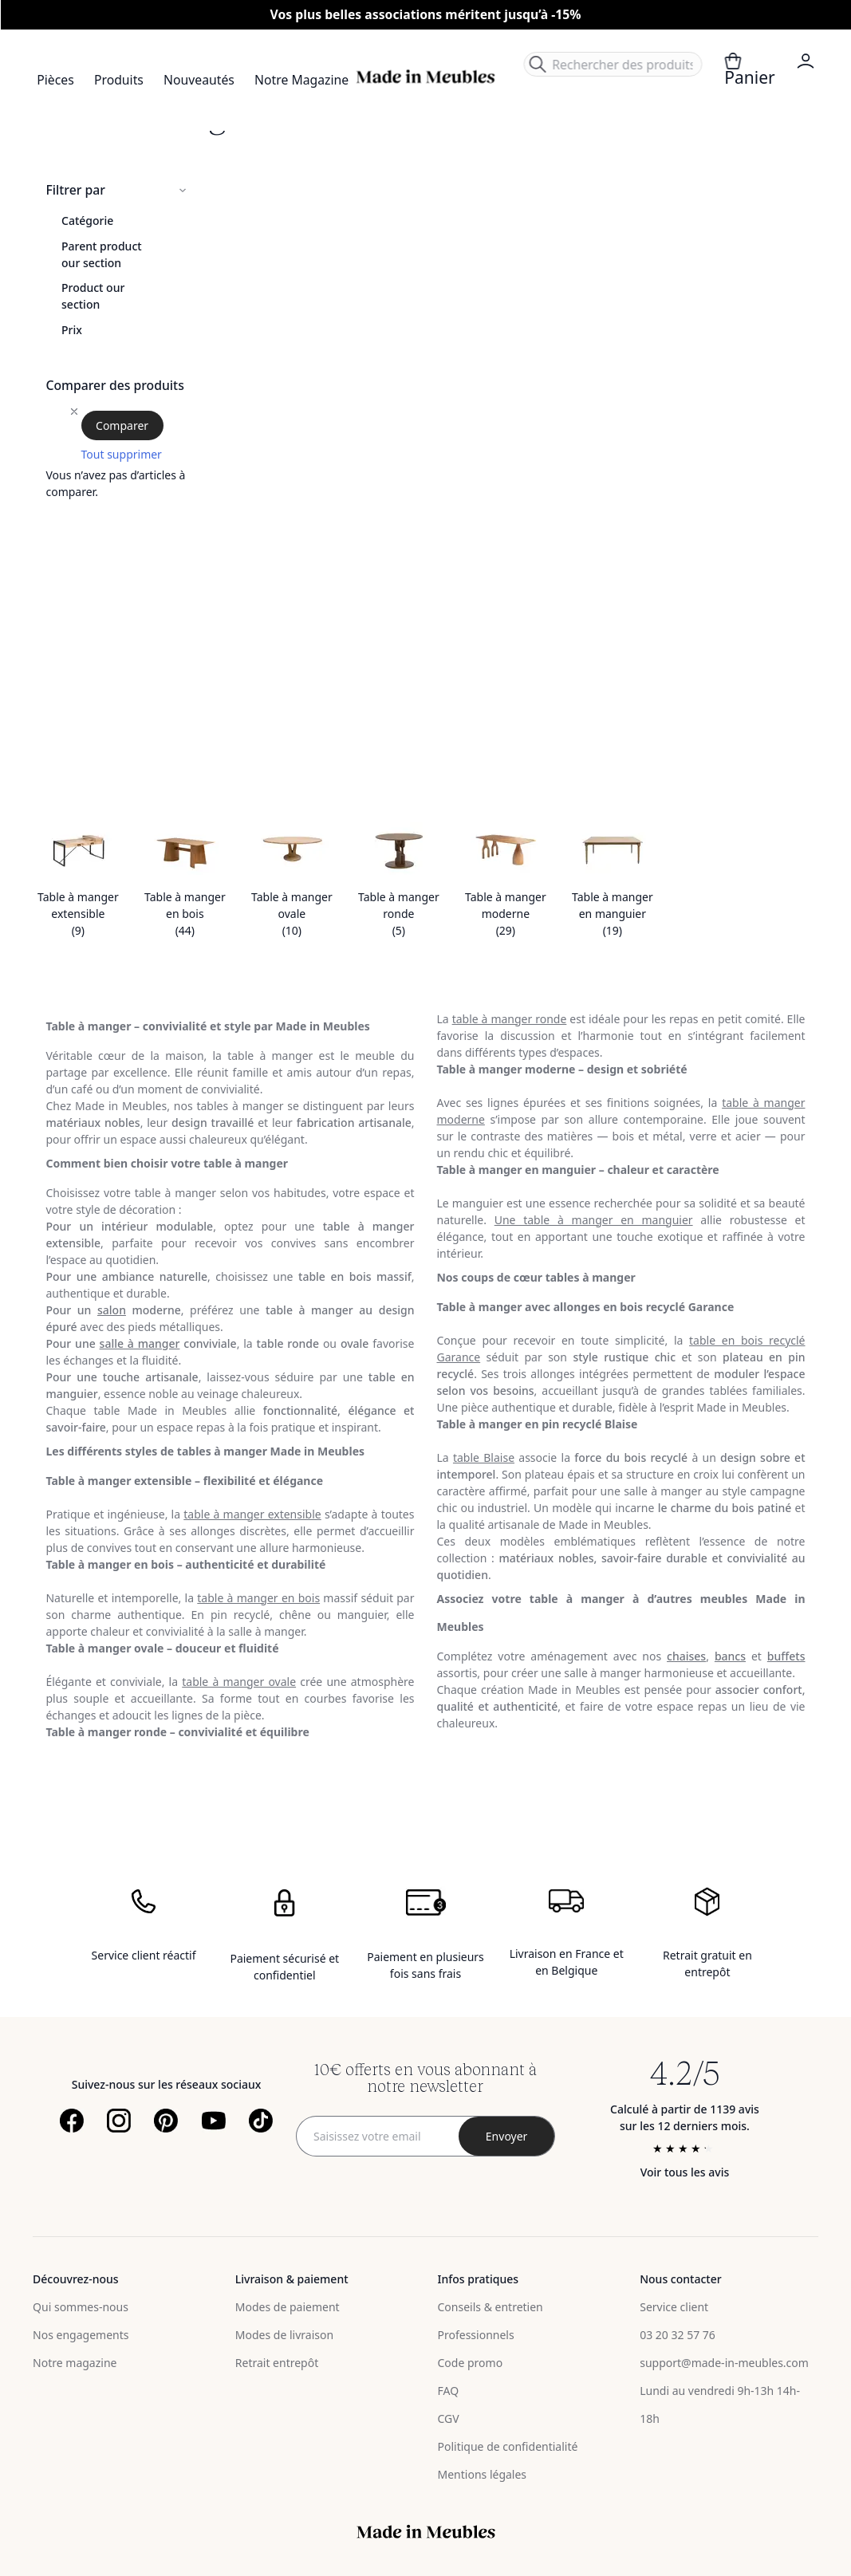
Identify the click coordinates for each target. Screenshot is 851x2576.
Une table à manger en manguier (593, 1219)
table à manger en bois (258, 1597)
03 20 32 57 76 (677, 2334)
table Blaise (483, 1457)
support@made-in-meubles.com (724, 2362)
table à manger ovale (239, 1681)
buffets (786, 1656)
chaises (686, 1656)
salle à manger (140, 1343)
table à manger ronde (509, 1018)
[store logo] (425, 77)
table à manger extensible (252, 1514)
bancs (730, 1656)
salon (111, 1310)
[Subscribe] (506, 2136)
